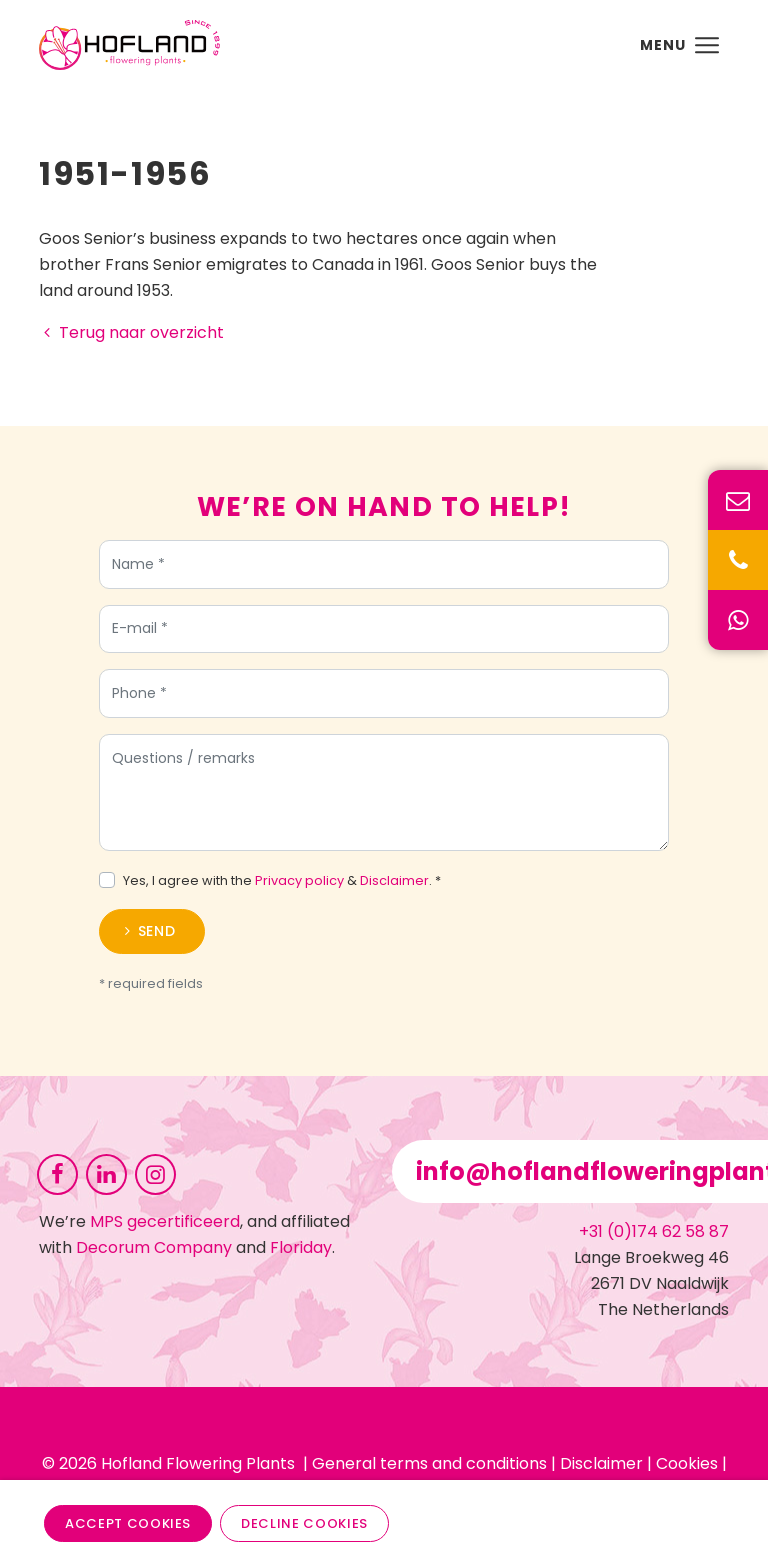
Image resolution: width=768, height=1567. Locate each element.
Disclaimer (394, 880)
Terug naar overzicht (131, 332)
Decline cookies (304, 1523)
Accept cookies (128, 1523)
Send (157, 931)
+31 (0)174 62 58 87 (654, 1231)
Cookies (687, 1463)
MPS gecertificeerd (165, 1221)
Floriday (301, 1247)
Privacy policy (299, 880)
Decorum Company (154, 1247)
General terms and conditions (429, 1463)
